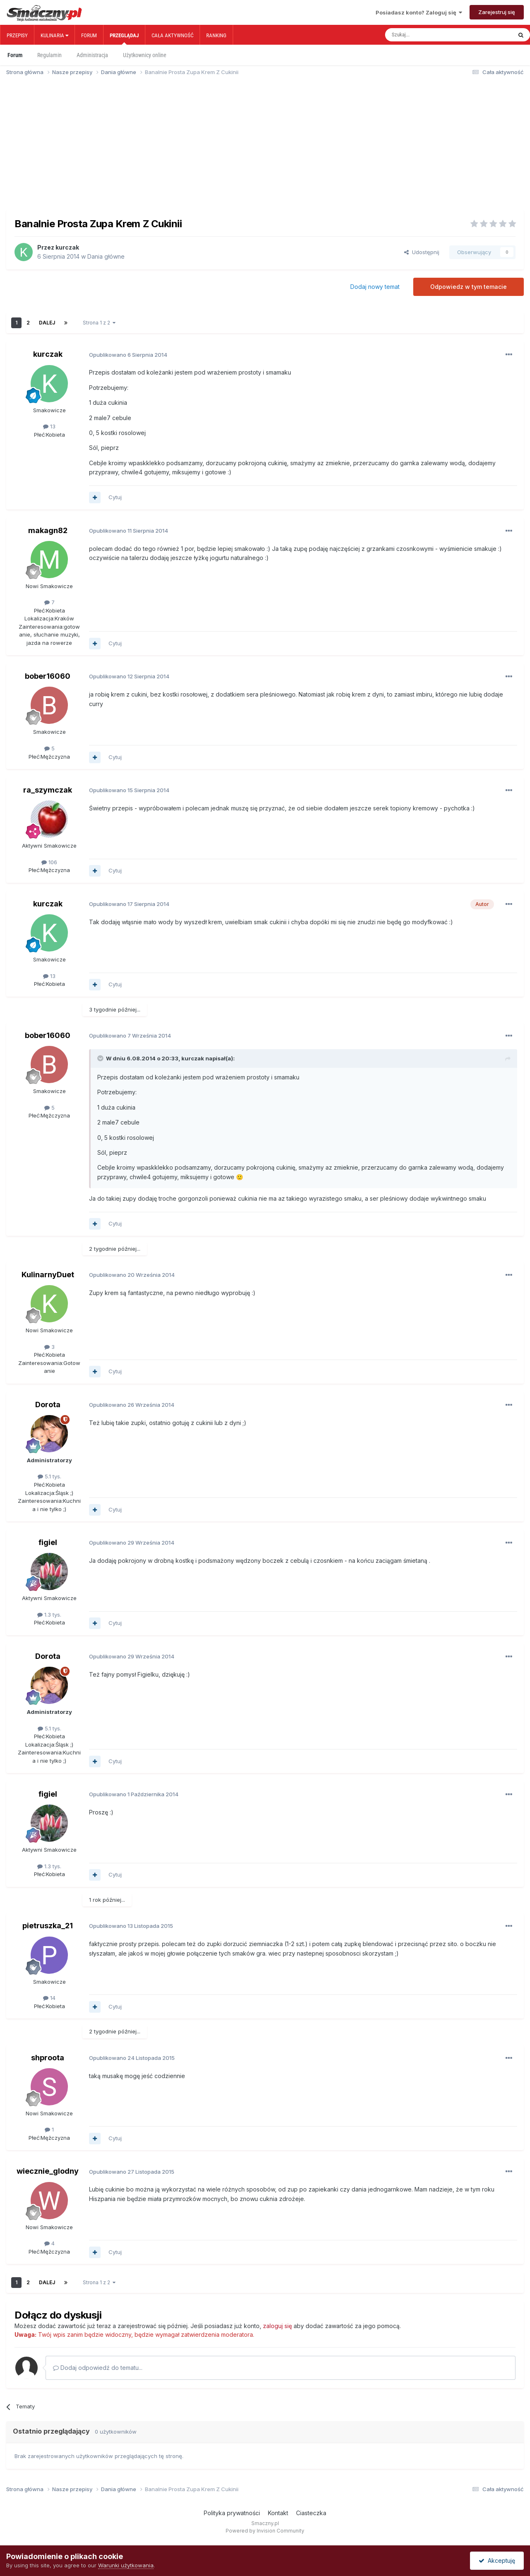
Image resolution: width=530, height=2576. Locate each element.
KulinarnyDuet (48, 1274)
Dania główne (106, 256)
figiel (48, 1542)
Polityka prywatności (232, 2512)
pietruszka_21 (47, 1925)
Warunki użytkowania (126, 2565)
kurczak (67, 247)
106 (49, 862)
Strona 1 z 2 (99, 323)
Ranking (216, 35)
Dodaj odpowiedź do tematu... (97, 2367)
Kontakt (278, 2512)
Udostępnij (421, 252)
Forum (89, 35)
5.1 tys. (49, 1476)
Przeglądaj (124, 38)
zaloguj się (277, 2325)
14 (49, 1997)
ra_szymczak (47, 790)
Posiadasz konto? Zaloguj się (419, 12)
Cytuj (115, 497)
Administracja (92, 55)
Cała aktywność (172, 35)
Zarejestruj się (496, 12)
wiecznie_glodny (48, 2171)
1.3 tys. (49, 1614)
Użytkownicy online (144, 55)
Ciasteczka (311, 2512)
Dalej (47, 323)
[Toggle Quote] (101, 1058)
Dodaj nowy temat (375, 286)
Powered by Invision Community (265, 2531)
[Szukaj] (430, 34)
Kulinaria (54, 35)
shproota (47, 2057)
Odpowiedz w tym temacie (468, 286)
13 (49, 426)
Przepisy (17, 35)
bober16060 (47, 676)
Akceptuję (497, 2560)
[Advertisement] (265, 146)
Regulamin (49, 55)
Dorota (47, 1404)
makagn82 (47, 530)
